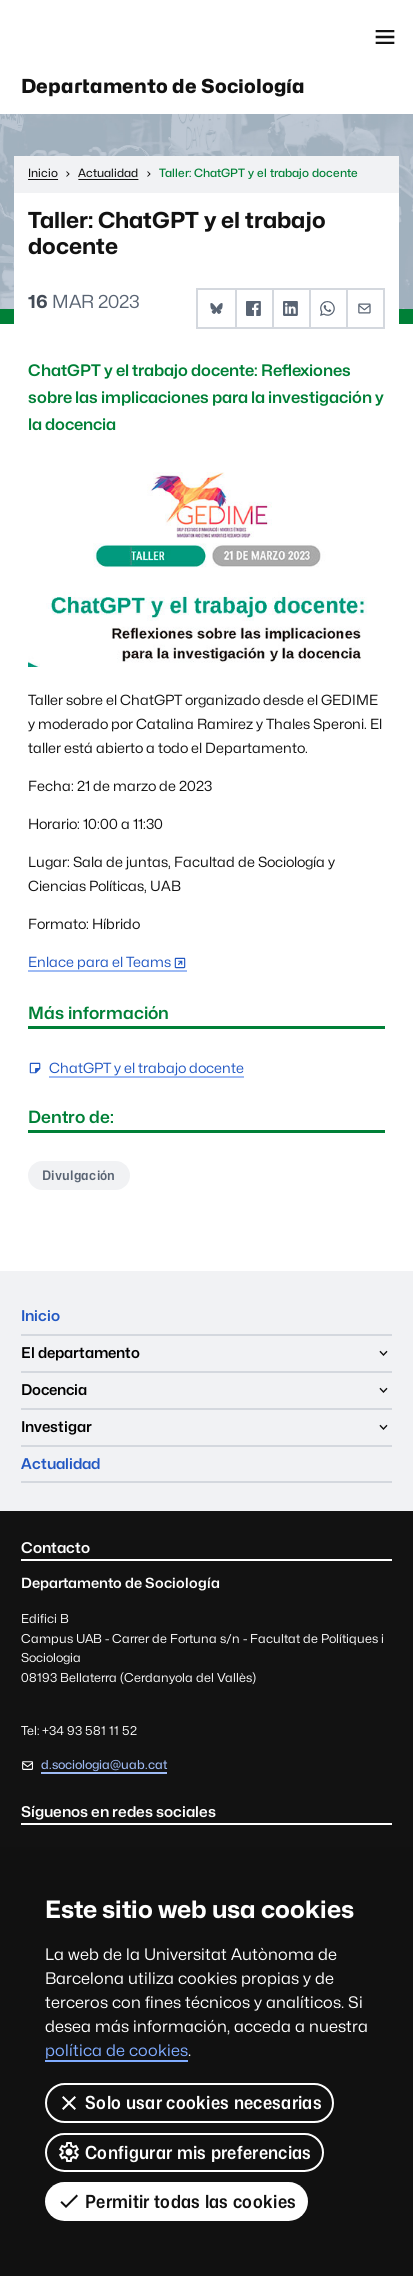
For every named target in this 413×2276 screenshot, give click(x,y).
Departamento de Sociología (163, 86)
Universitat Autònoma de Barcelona (105, 37)
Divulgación (79, 1175)
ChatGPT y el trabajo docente (146, 1068)
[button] (216, 308)
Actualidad (60, 1463)
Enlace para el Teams (99, 961)
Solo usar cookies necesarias (189, 2103)
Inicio (40, 1315)
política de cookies (116, 2050)
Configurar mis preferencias (184, 2152)
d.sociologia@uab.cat (104, 1764)
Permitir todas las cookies (176, 2201)
